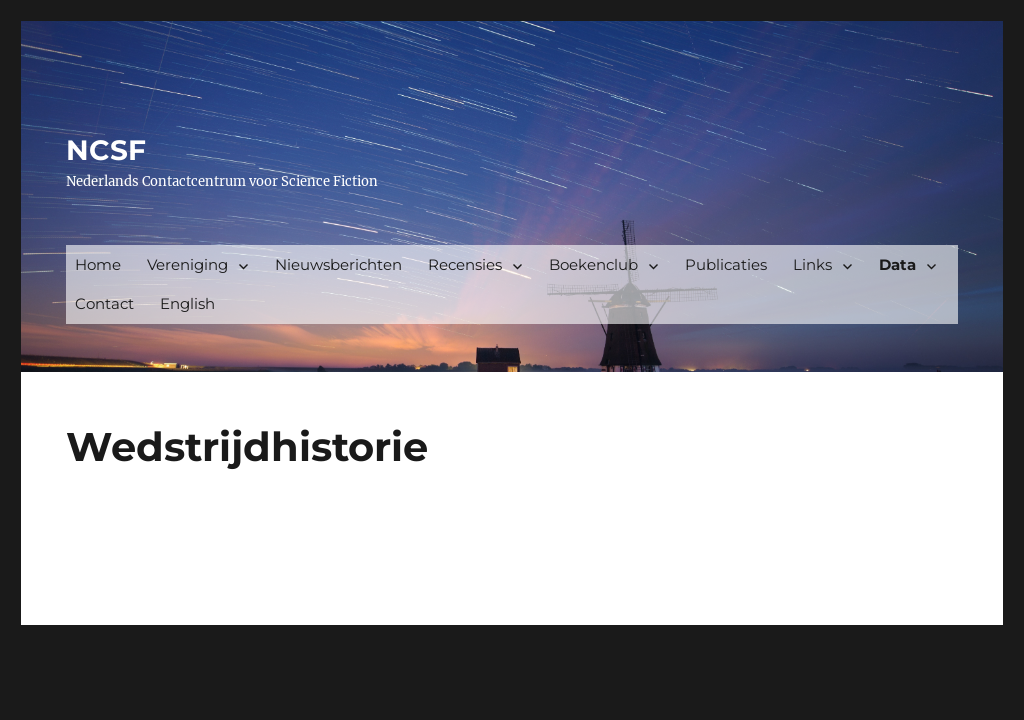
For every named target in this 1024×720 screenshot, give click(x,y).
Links (812, 264)
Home (98, 264)
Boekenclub (593, 264)
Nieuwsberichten (338, 264)
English (187, 303)
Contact (104, 303)
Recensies (465, 264)
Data (897, 264)
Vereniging (187, 264)
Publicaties (726, 264)
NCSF (106, 150)
